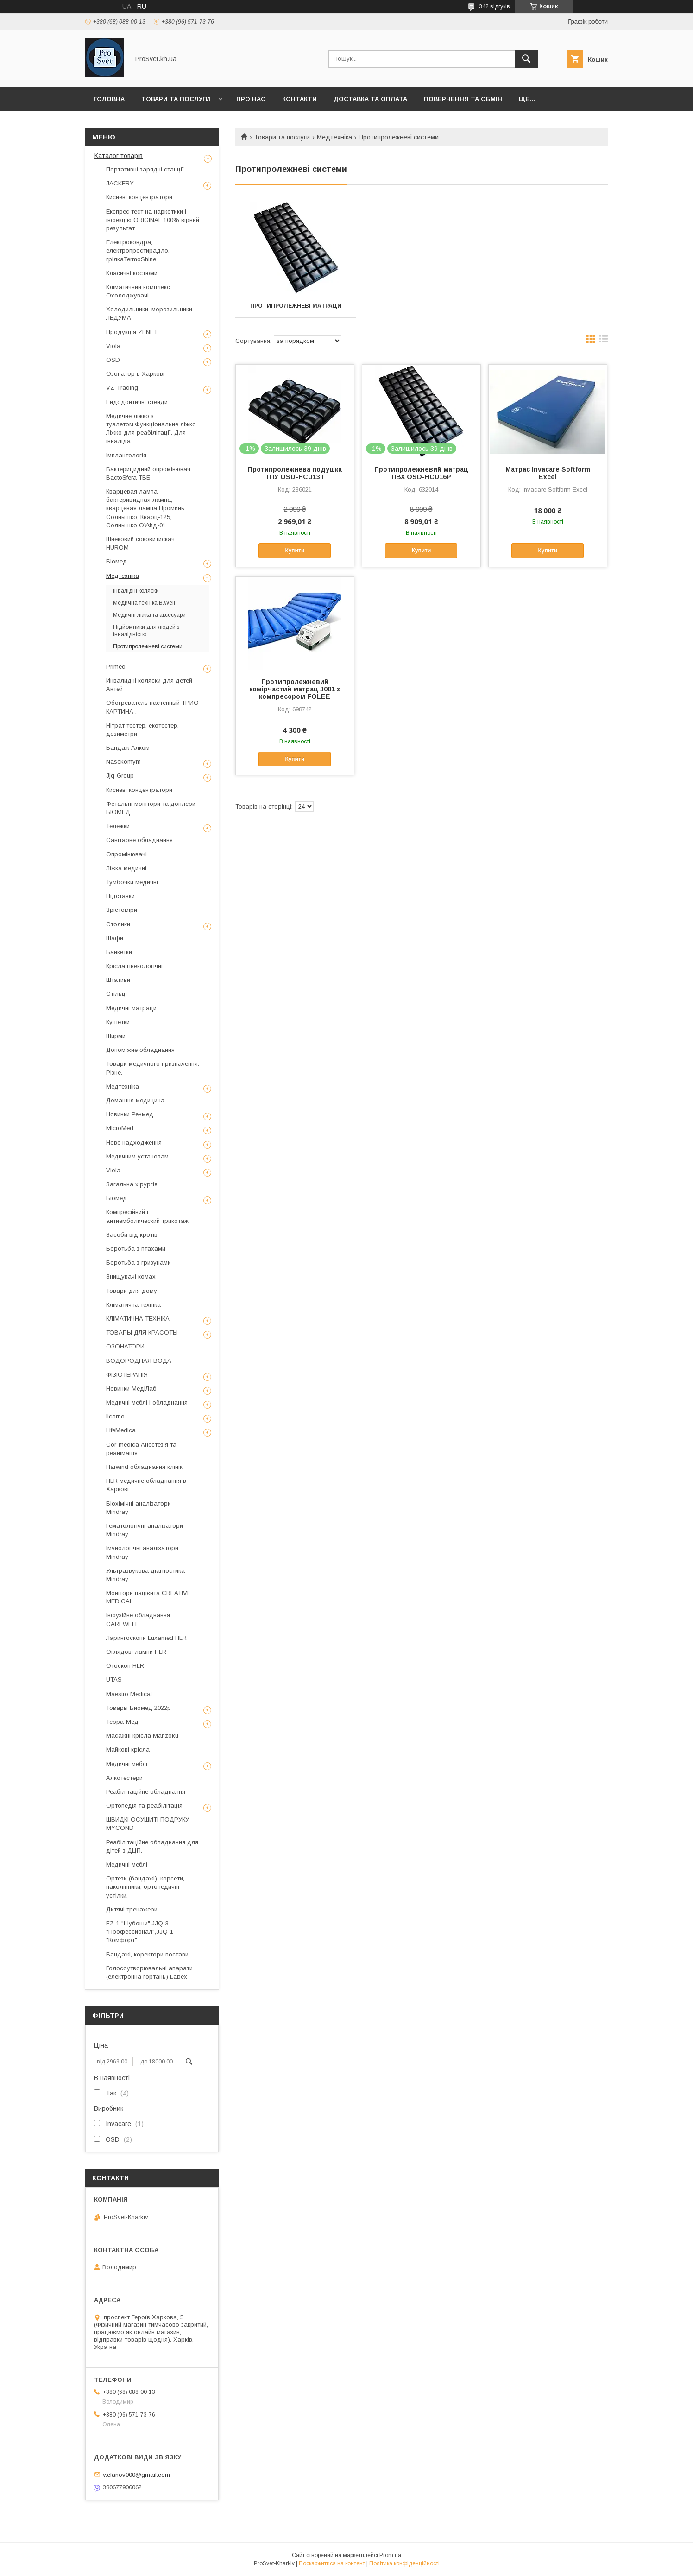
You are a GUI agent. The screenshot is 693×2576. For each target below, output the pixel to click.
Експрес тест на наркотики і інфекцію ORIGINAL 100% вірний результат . (152, 220)
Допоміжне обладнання (140, 1049)
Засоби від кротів (132, 1234)
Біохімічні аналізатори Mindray (138, 1507)
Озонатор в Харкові (135, 373)
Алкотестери (124, 1777)
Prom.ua (390, 2555)
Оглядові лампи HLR (136, 1651)
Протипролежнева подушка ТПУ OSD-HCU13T (295, 473)
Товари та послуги (175, 98)
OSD (113, 359)
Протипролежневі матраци (293, 306)
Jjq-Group (120, 775)
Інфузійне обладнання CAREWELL (138, 1619)
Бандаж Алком (128, 747)
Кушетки (118, 1022)
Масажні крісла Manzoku (142, 1735)
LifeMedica (121, 1430)
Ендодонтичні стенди (137, 402)
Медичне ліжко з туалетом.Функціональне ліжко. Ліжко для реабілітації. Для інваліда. (151, 428)
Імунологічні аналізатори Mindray (142, 1552)
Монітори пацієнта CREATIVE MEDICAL (148, 1597)
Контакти (299, 98)
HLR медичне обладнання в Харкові (146, 1485)
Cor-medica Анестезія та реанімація (141, 1448)
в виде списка (603, 341)
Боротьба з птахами (135, 1248)
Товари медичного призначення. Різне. (152, 1068)
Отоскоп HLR (125, 1665)
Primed (116, 666)
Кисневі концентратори (139, 197)
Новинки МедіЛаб (131, 1388)
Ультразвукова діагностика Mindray (145, 1574)
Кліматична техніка (133, 1304)
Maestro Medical (129, 1693)
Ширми (116, 1035)
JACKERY (120, 183)
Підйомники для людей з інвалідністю (146, 631)
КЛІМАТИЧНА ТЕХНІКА (138, 1318)
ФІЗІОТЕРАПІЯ (127, 1374)
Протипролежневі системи (148, 646)
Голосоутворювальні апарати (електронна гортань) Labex (149, 1972)
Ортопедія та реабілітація (144, 1805)
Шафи (114, 938)
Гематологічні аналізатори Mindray (144, 1530)
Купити (294, 550)
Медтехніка (334, 137)
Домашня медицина (135, 1100)
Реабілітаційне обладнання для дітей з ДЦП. (152, 1846)
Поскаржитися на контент (332, 2563)
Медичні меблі (126, 1763)
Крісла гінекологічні (134, 965)
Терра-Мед (122, 1721)
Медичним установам (137, 1156)
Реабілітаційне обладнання (145, 1791)
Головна (109, 98)
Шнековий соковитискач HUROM (140, 543)
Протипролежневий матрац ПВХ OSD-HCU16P (421, 473)
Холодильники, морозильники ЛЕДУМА (149, 313)
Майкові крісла (128, 1749)
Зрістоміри (121, 909)
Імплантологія (126, 455)
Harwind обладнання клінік (144, 1466)
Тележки (118, 826)
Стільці (116, 993)
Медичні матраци (131, 1008)
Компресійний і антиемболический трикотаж (147, 1216)
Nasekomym (123, 761)
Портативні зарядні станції (145, 169)
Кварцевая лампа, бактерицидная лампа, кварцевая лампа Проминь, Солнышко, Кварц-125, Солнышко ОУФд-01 (146, 508)
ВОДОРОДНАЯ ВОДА (138, 1360)
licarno (115, 1416)
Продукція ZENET (132, 332)
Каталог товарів (118, 155)
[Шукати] (526, 59)
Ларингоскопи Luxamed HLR (146, 1637)
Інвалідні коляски (136, 591)
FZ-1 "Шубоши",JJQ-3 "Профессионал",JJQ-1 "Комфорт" (139, 1931)
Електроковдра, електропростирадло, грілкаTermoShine (138, 250)
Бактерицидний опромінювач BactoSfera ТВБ (148, 473)
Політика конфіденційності (404, 2563)
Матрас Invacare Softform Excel (547, 473)
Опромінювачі (126, 854)
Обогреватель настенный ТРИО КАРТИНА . (152, 707)
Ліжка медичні (126, 868)
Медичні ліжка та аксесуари (149, 615)
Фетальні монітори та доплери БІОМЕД (150, 808)
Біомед (116, 561)
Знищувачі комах (131, 1276)
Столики (118, 924)
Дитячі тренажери (132, 1909)
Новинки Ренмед (129, 1114)
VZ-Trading (122, 387)
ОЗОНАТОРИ (125, 1346)
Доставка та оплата (370, 98)
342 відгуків (494, 6)
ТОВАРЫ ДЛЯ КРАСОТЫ (142, 1332)
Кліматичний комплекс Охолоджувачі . (138, 291)
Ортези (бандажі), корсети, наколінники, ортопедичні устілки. (145, 1887)
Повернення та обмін (463, 98)
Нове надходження (134, 1142)
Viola (113, 345)
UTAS (114, 1679)
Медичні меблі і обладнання (147, 1402)
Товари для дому (131, 1290)
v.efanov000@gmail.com (136, 2474)
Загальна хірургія (132, 1184)
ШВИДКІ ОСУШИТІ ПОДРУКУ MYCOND (147, 1823)
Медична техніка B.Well (144, 603)
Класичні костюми (132, 273)
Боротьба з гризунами (138, 1262)
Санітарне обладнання (139, 839)
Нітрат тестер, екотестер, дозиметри (142, 729)
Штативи (118, 979)
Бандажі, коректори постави (147, 1954)
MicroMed (119, 1128)
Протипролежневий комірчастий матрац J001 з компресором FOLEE (294, 689)
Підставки (120, 895)
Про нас (250, 98)
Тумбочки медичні (132, 882)
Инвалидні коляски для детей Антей (149, 684)
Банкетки (119, 952)
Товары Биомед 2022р (138, 1707)
